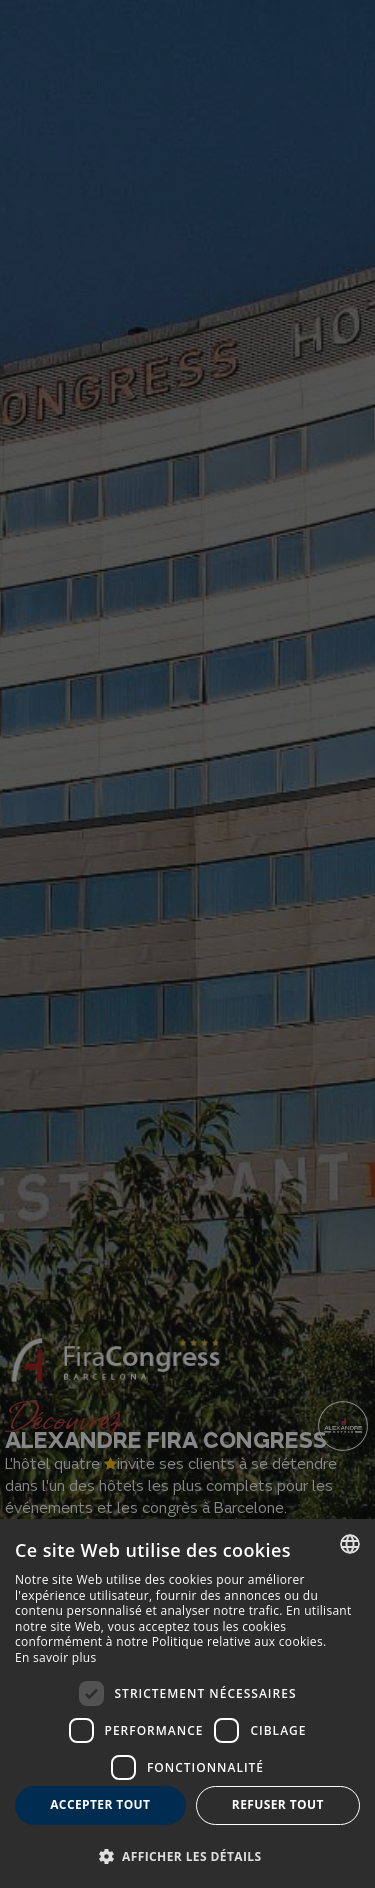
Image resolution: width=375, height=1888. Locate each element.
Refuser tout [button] (278, 1804)
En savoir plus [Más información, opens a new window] (55, 1657)
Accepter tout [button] (100, 1804)
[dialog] (187, 1703)
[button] (187, 1855)
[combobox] (350, 1544)
